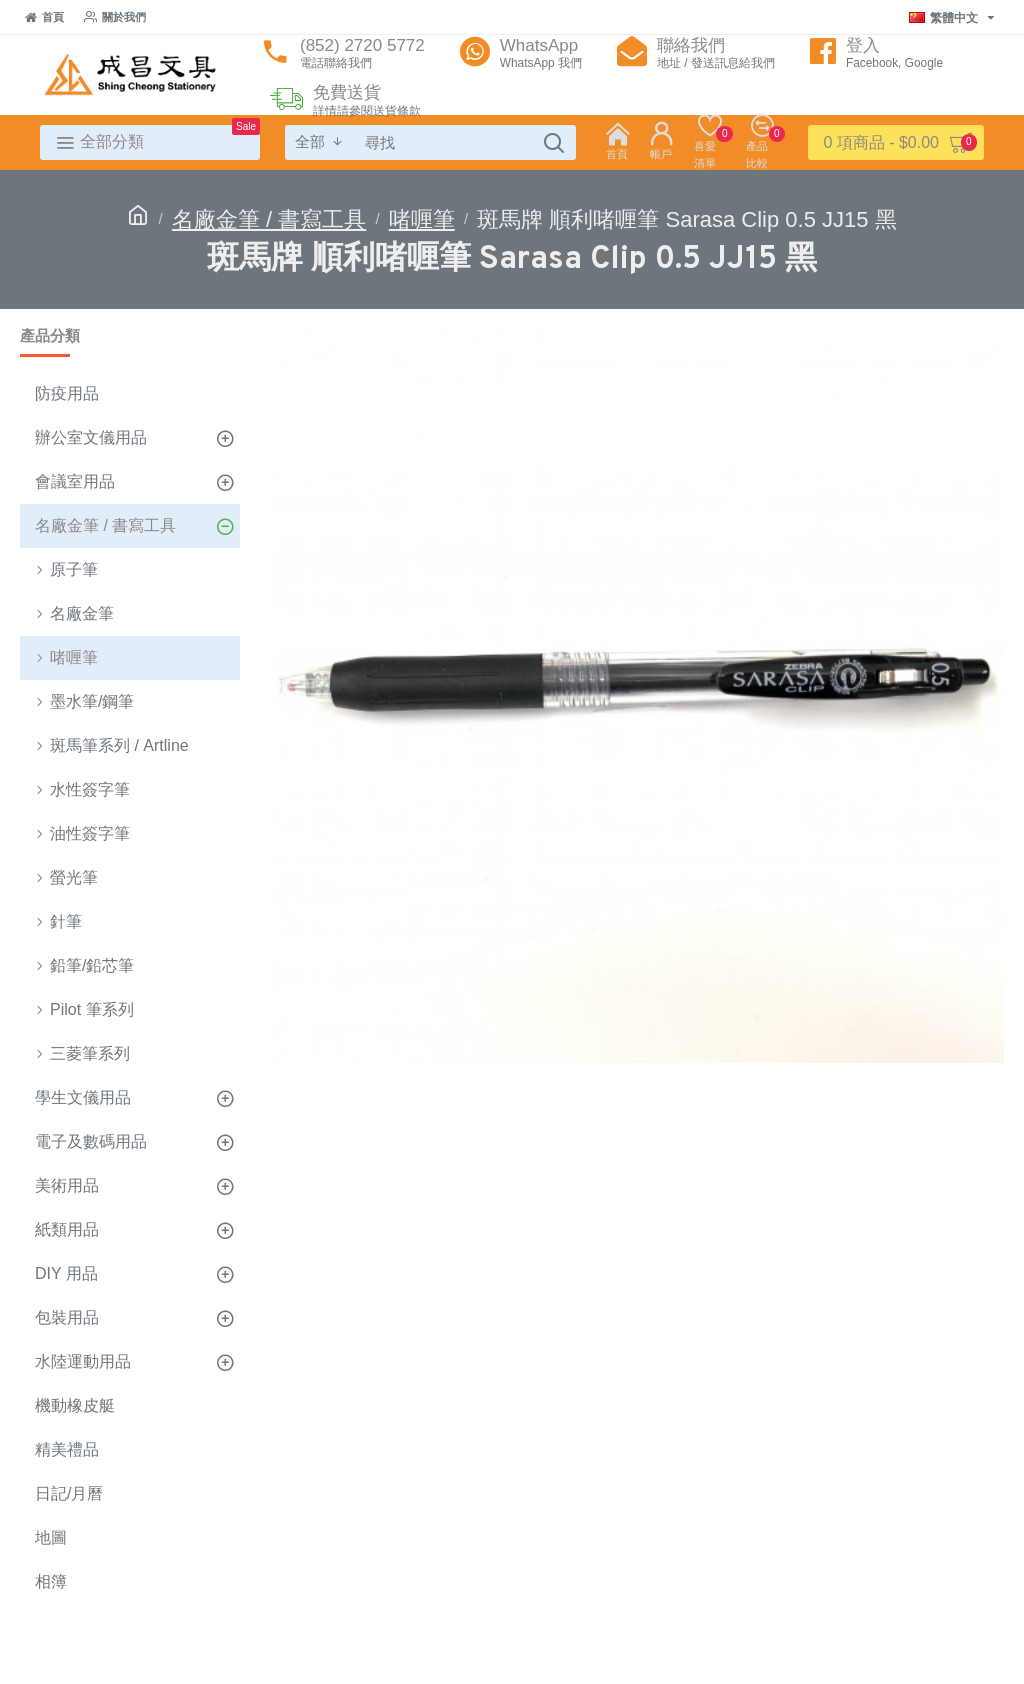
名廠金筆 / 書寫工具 (269, 219)
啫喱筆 (422, 219)
